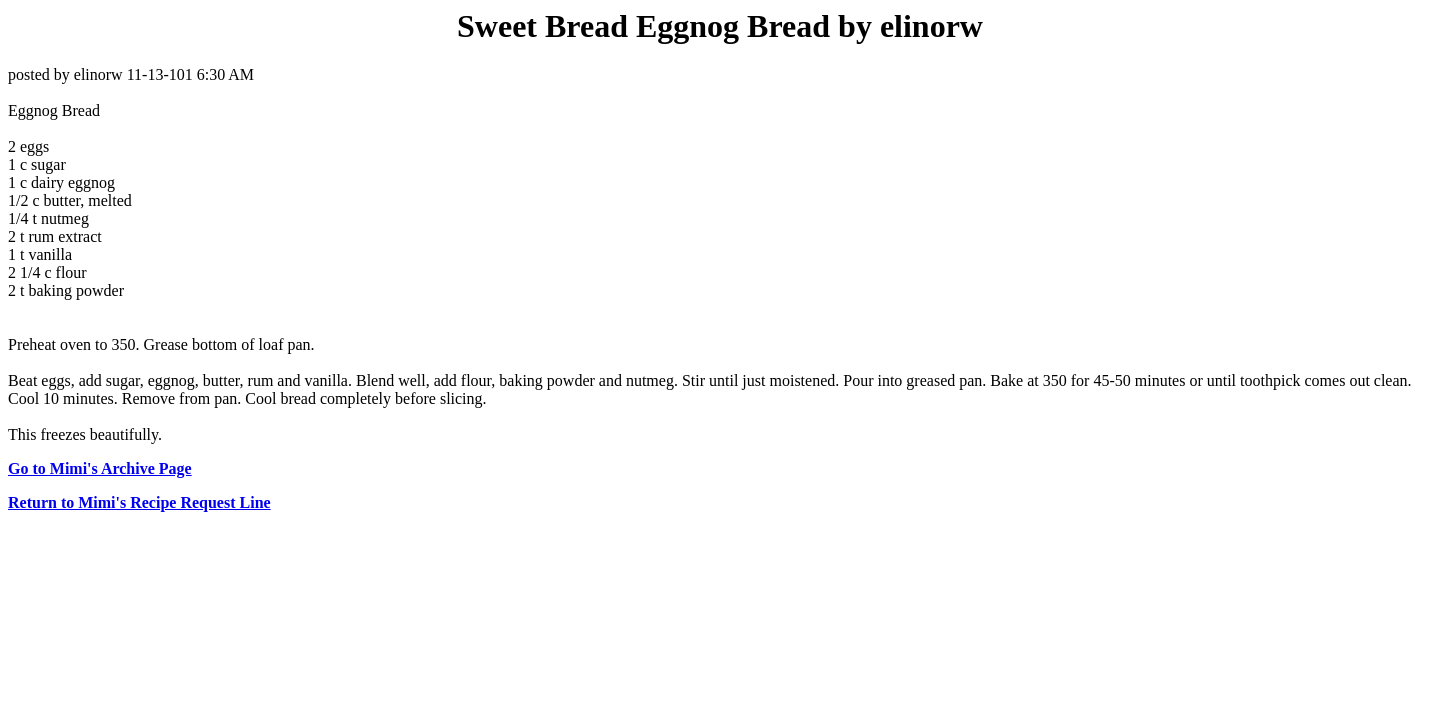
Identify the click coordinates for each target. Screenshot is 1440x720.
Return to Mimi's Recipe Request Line (139, 502)
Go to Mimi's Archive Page (100, 468)
